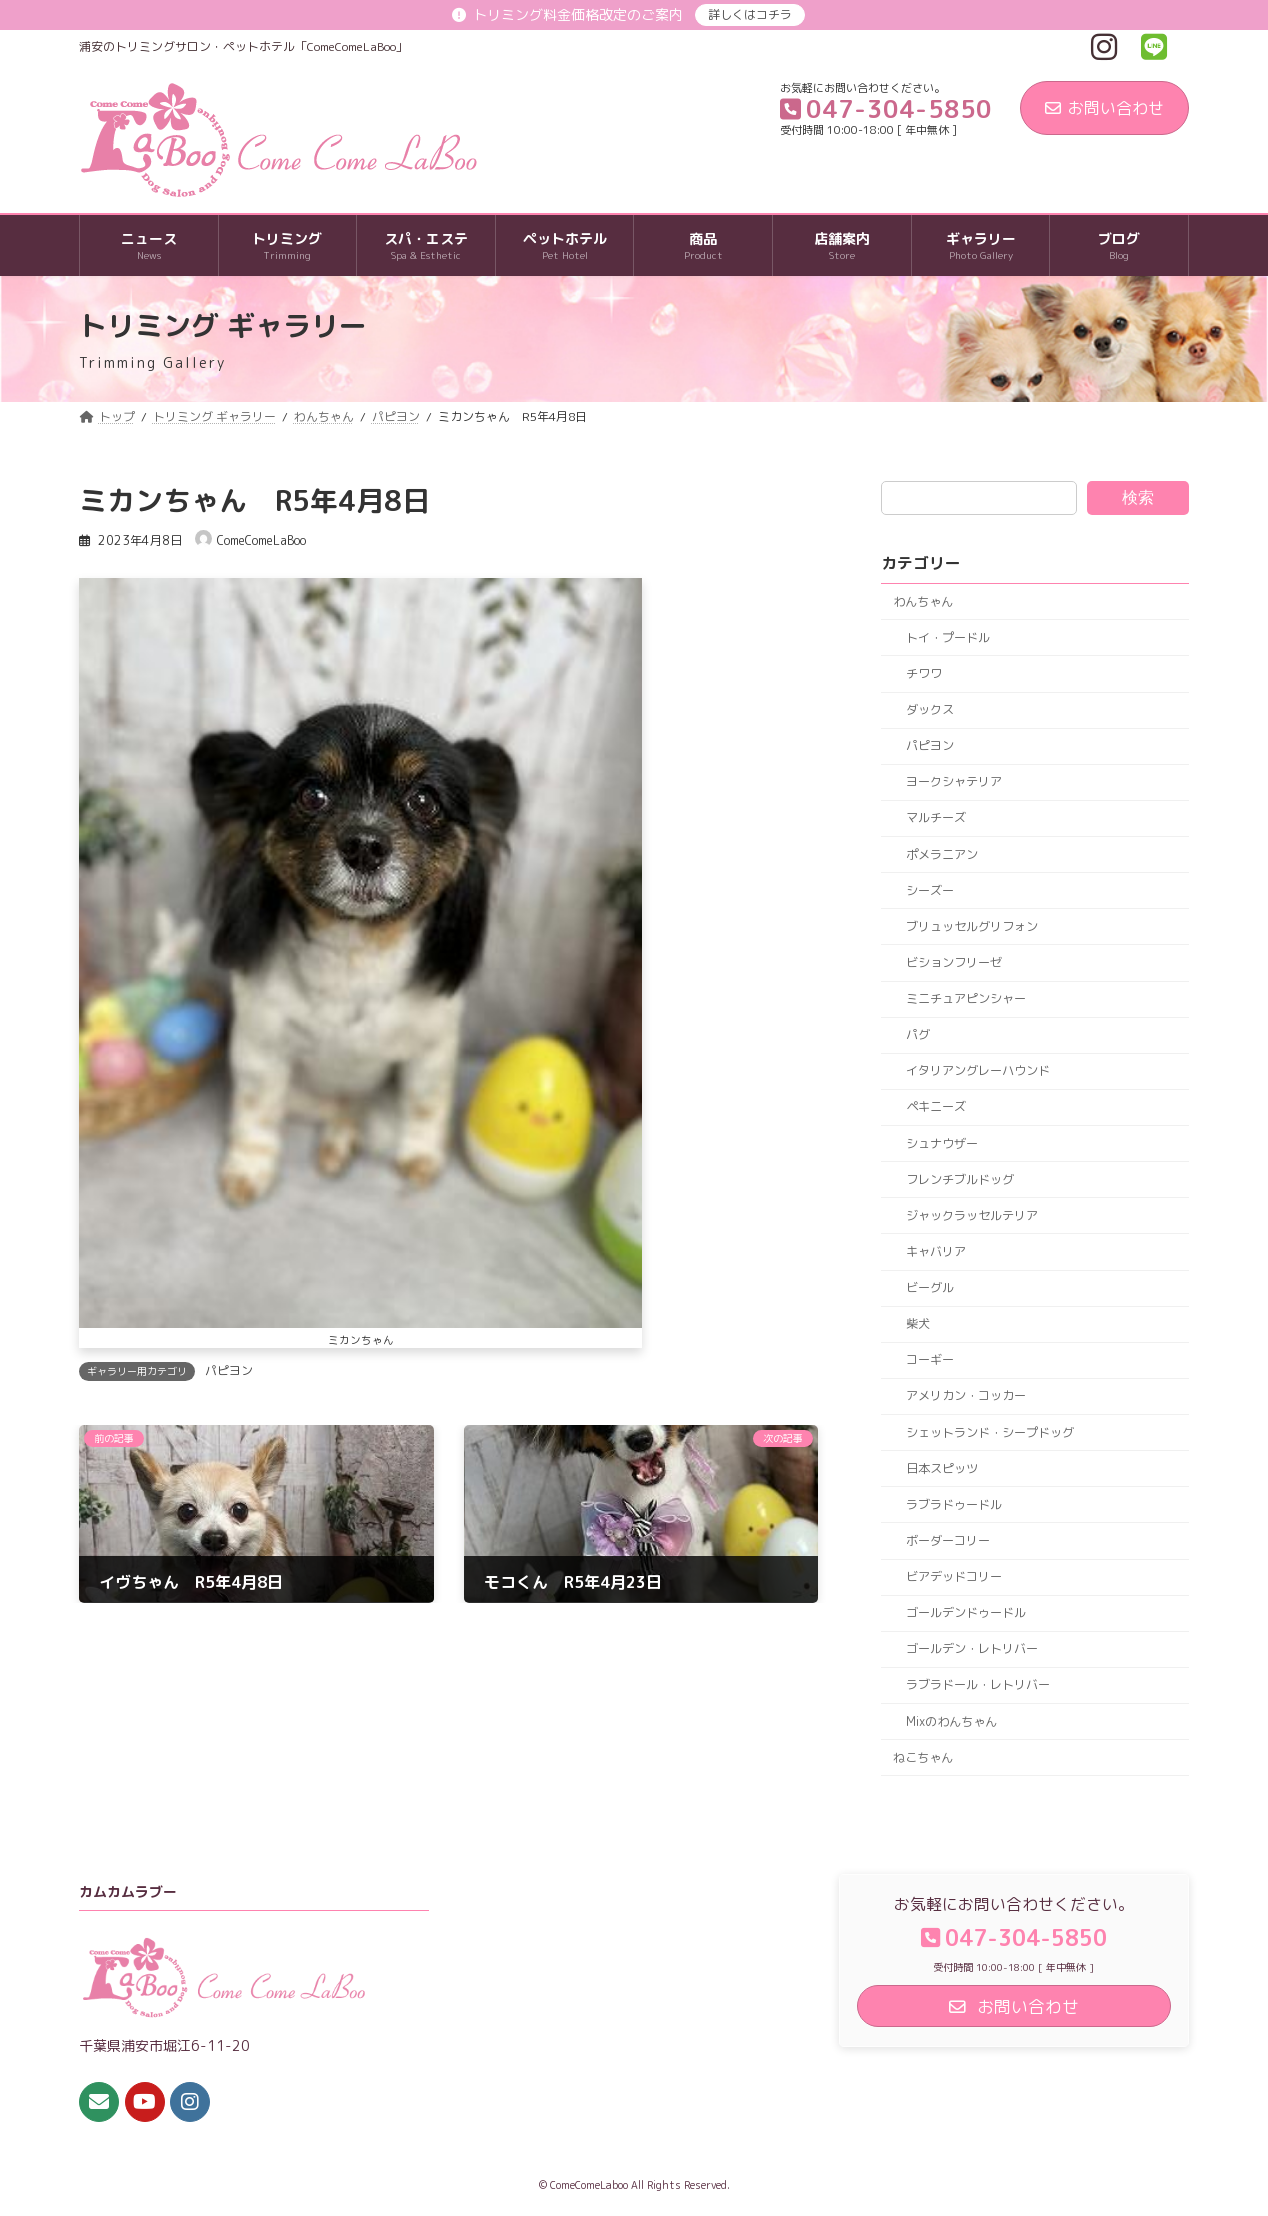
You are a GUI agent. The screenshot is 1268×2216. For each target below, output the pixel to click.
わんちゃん (923, 601)
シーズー (930, 890)
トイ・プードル (948, 637)
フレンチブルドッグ (960, 1179)
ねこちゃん (923, 1757)
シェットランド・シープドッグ (990, 1432)
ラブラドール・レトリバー (978, 1685)
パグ (918, 1034)
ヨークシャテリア (954, 782)
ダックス (930, 709)
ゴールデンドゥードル (966, 1612)
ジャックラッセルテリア (972, 1215)
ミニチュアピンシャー (966, 998)
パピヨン (229, 1370)
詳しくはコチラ (750, 14)
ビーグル (930, 1287)
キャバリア (936, 1251)
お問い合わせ (1104, 108)
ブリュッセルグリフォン (972, 926)
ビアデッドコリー (954, 1576)
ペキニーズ (936, 1107)
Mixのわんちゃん (951, 1721)
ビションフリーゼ (954, 962)
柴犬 (918, 1323)
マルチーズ (936, 818)
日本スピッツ (942, 1468)
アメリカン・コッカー (966, 1396)
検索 (1138, 497)
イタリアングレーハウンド (978, 1071)
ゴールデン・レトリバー (972, 1649)
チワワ (924, 673)
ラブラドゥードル (954, 1504)
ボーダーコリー (948, 1540)
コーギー (930, 1360)
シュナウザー (942, 1143)
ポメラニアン (942, 854)
